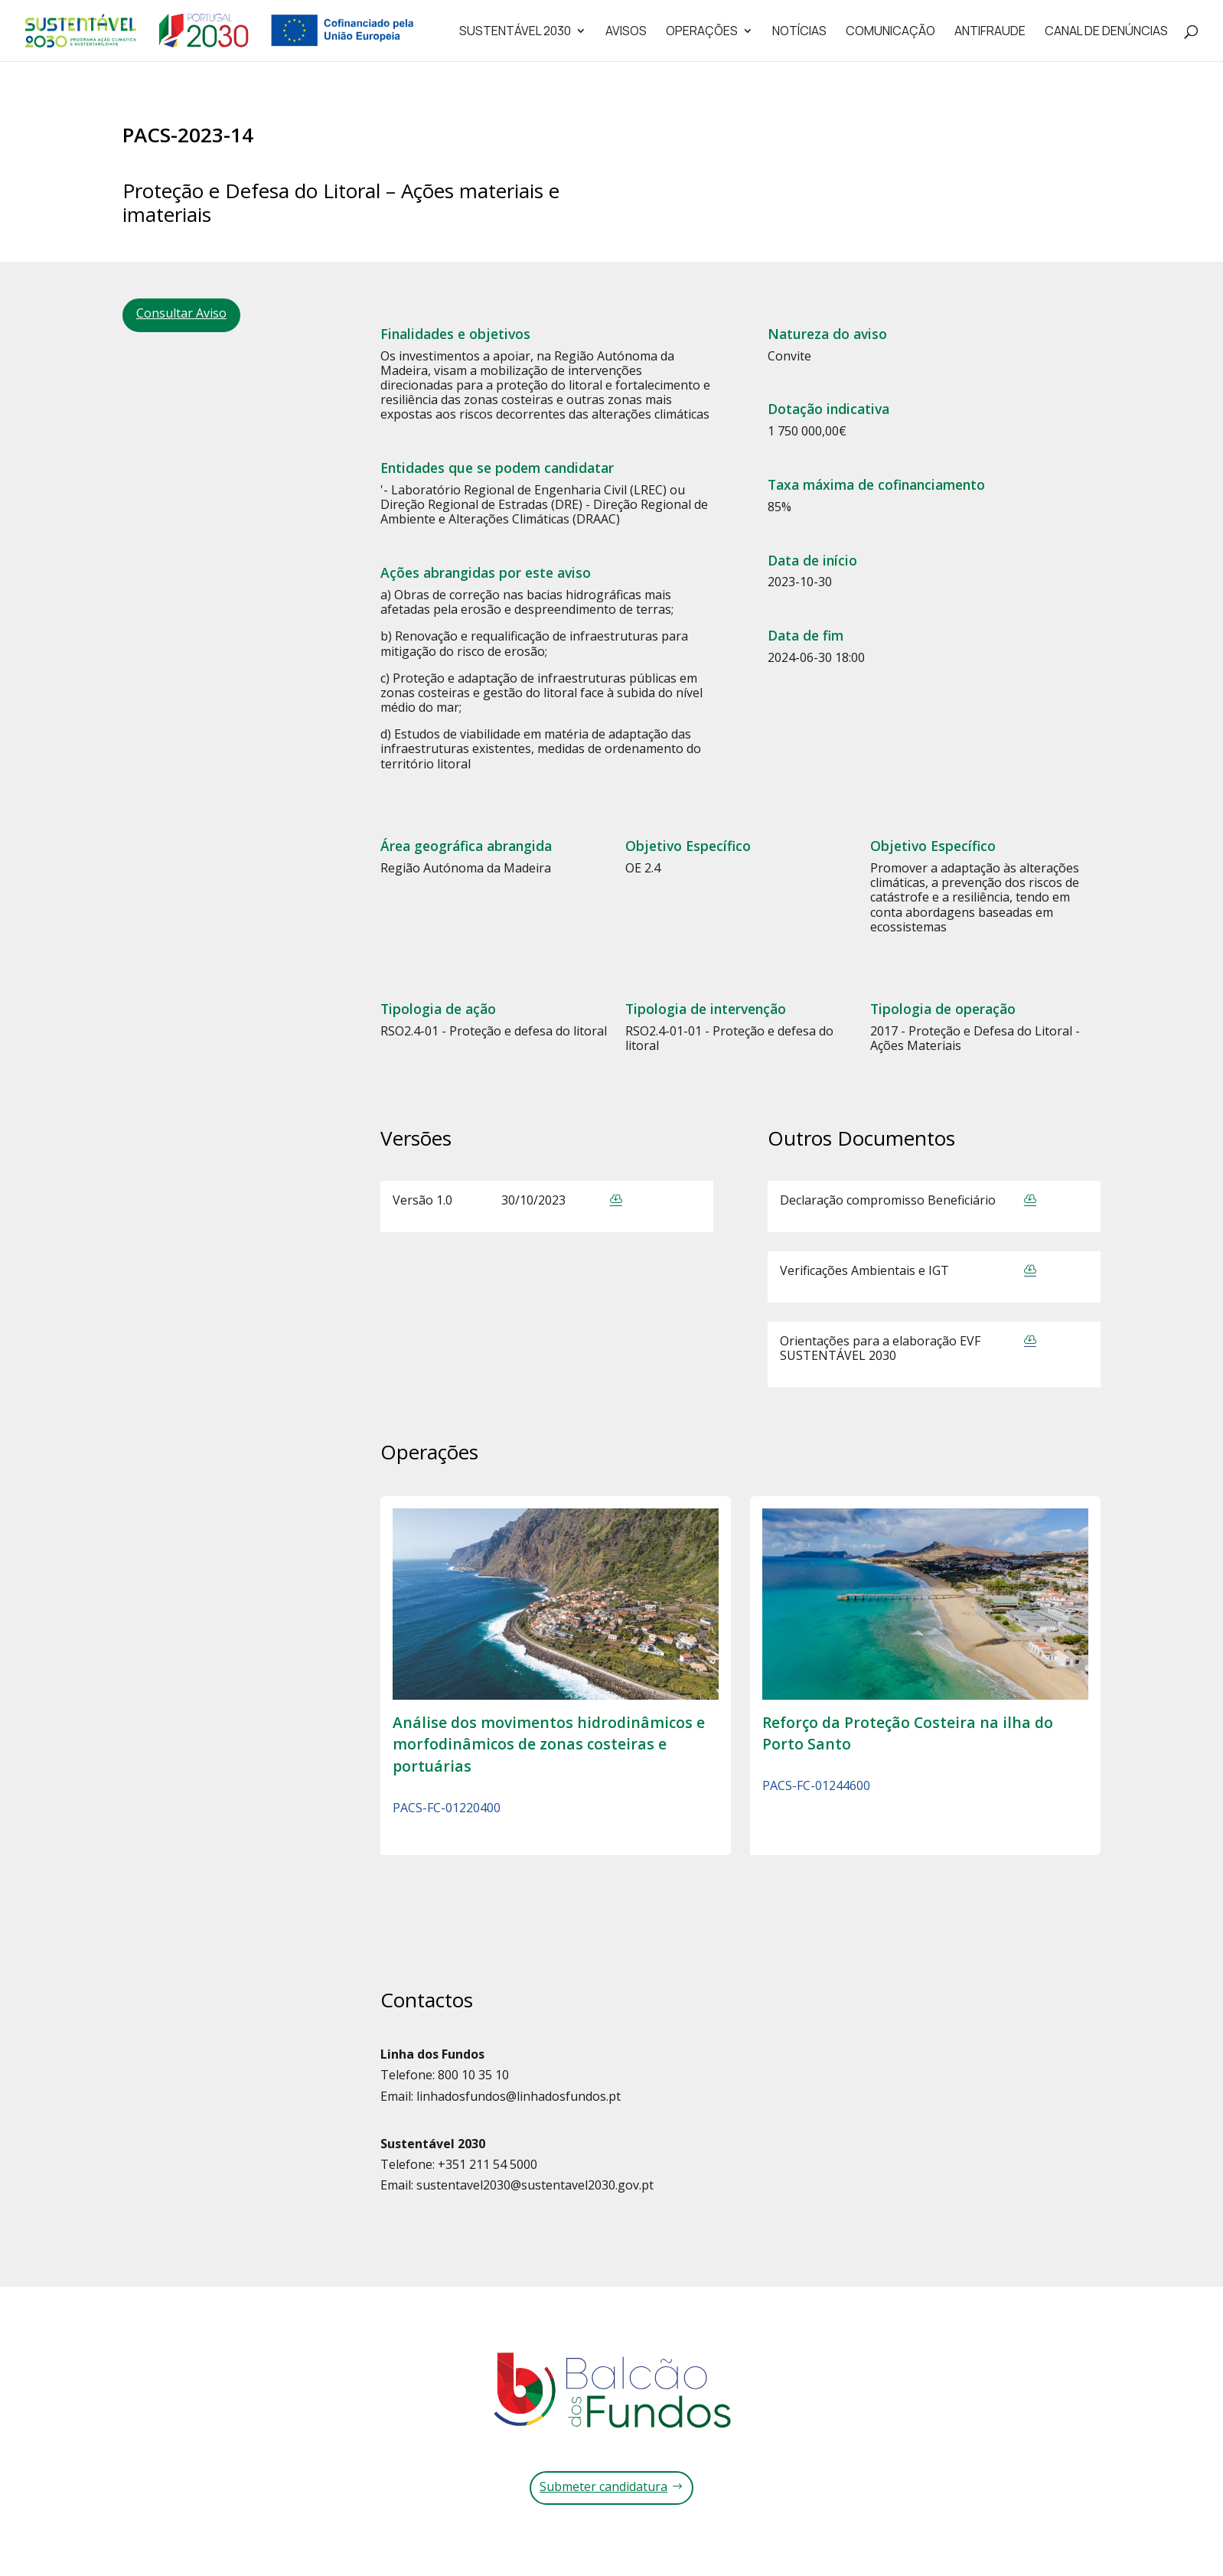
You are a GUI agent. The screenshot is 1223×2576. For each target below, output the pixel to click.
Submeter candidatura (603, 2486)
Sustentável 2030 (515, 32)
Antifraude (990, 32)
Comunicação (890, 32)
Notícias (799, 32)
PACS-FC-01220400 (447, 1807)
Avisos (626, 32)
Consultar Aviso (181, 313)
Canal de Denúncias (1106, 32)
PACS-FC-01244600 (816, 1785)
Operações (702, 32)
